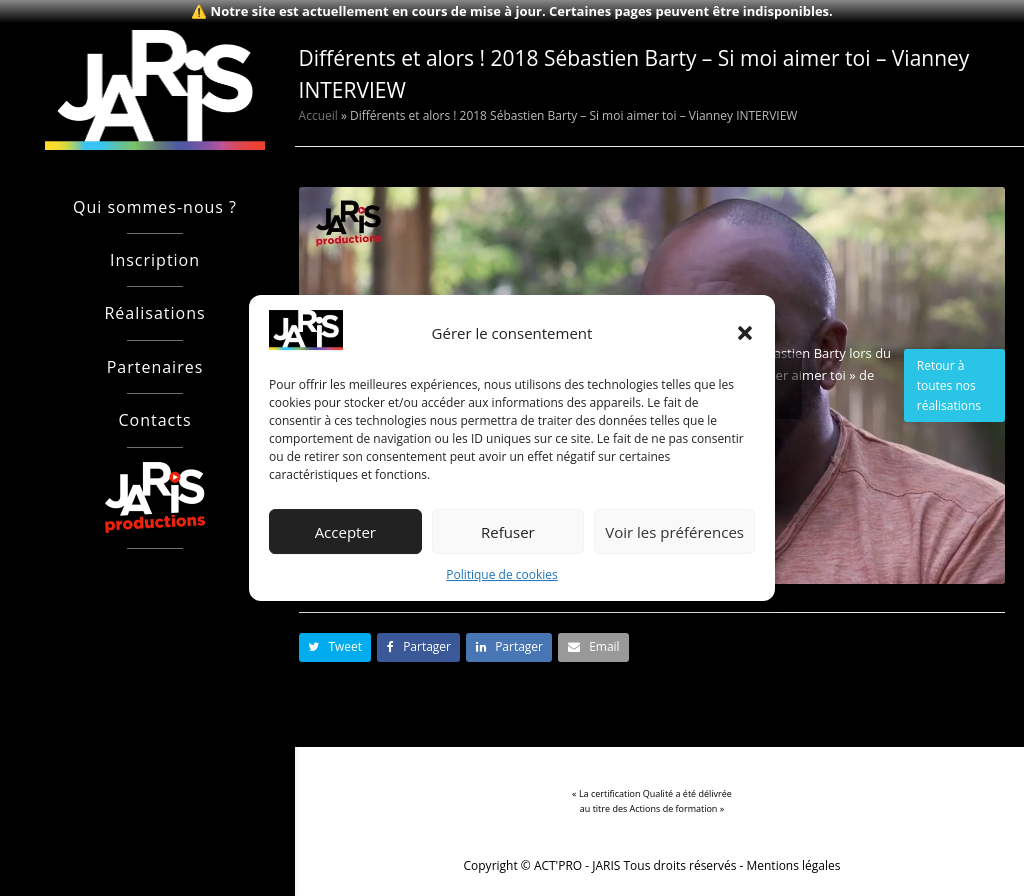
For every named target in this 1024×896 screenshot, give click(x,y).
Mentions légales (794, 865)
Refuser (508, 532)
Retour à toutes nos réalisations (949, 385)
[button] (745, 333)
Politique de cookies (502, 575)
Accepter (345, 532)
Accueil (318, 115)
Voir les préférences (674, 532)
